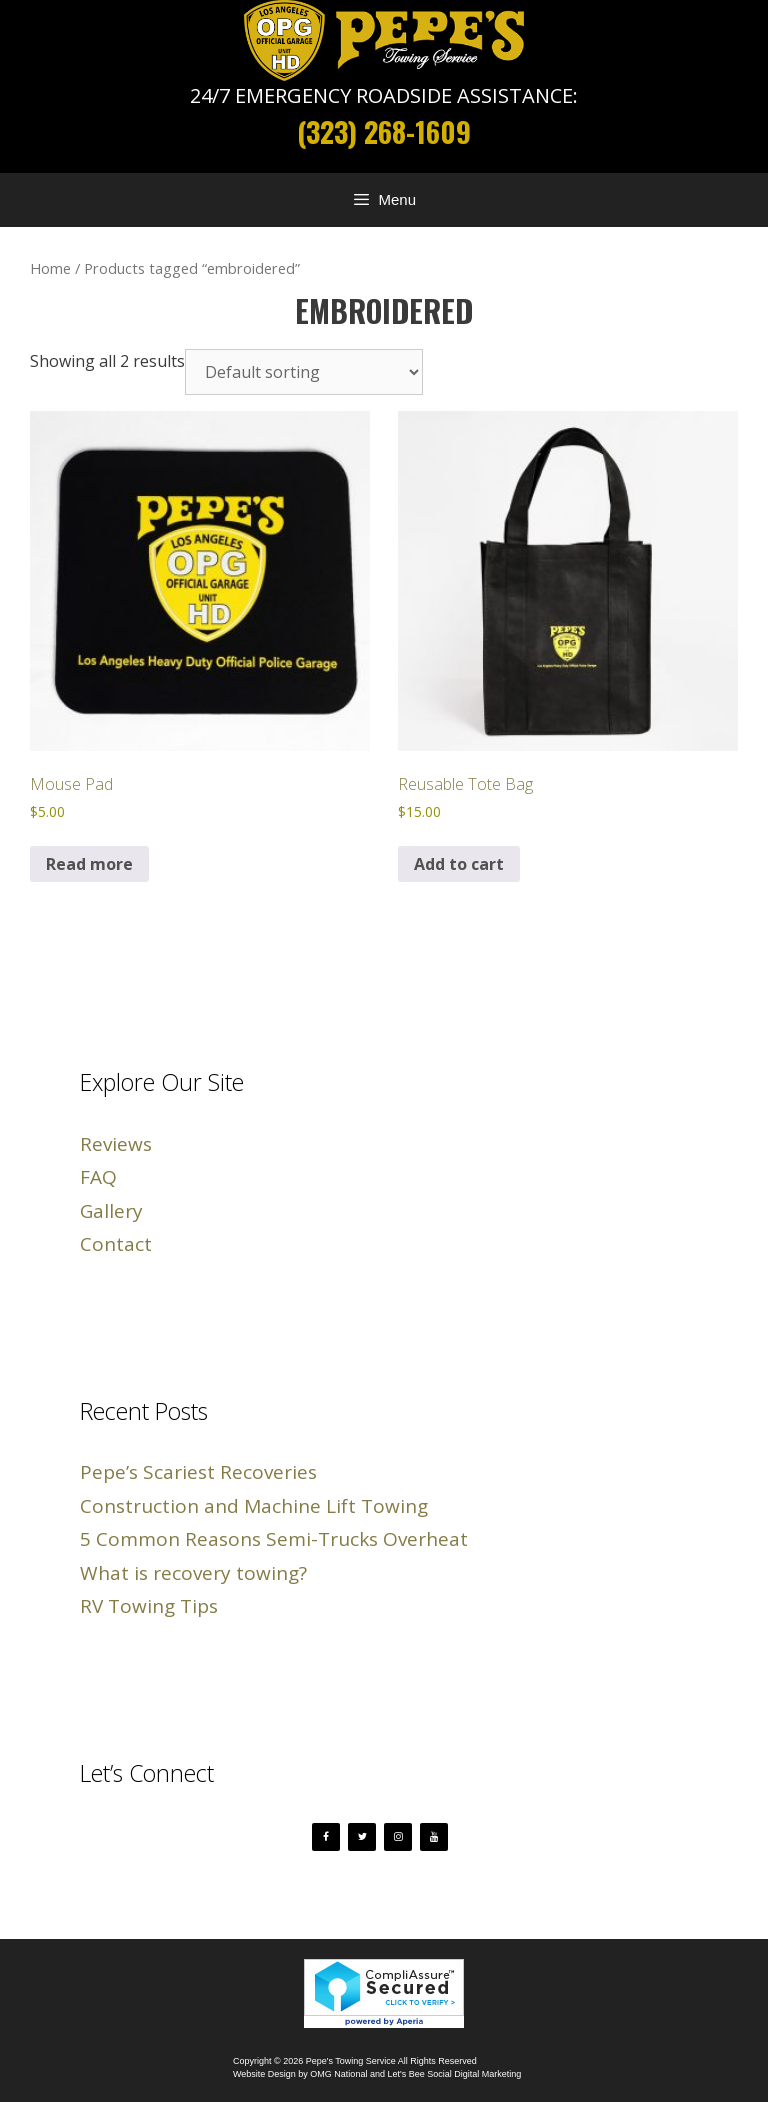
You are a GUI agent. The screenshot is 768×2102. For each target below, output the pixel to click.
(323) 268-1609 (384, 131)
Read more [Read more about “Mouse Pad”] (89, 864)
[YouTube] (434, 1837)
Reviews (116, 1144)
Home (50, 268)
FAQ (98, 1177)
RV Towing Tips (149, 1606)
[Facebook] (326, 1837)
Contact (116, 1244)
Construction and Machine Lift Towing (254, 1506)
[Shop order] (304, 372)
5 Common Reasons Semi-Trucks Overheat (274, 1539)
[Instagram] (398, 1837)
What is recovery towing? (193, 1573)
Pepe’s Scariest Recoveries (198, 1472)
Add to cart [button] (459, 864)
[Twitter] (362, 1837)
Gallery (111, 1211)
